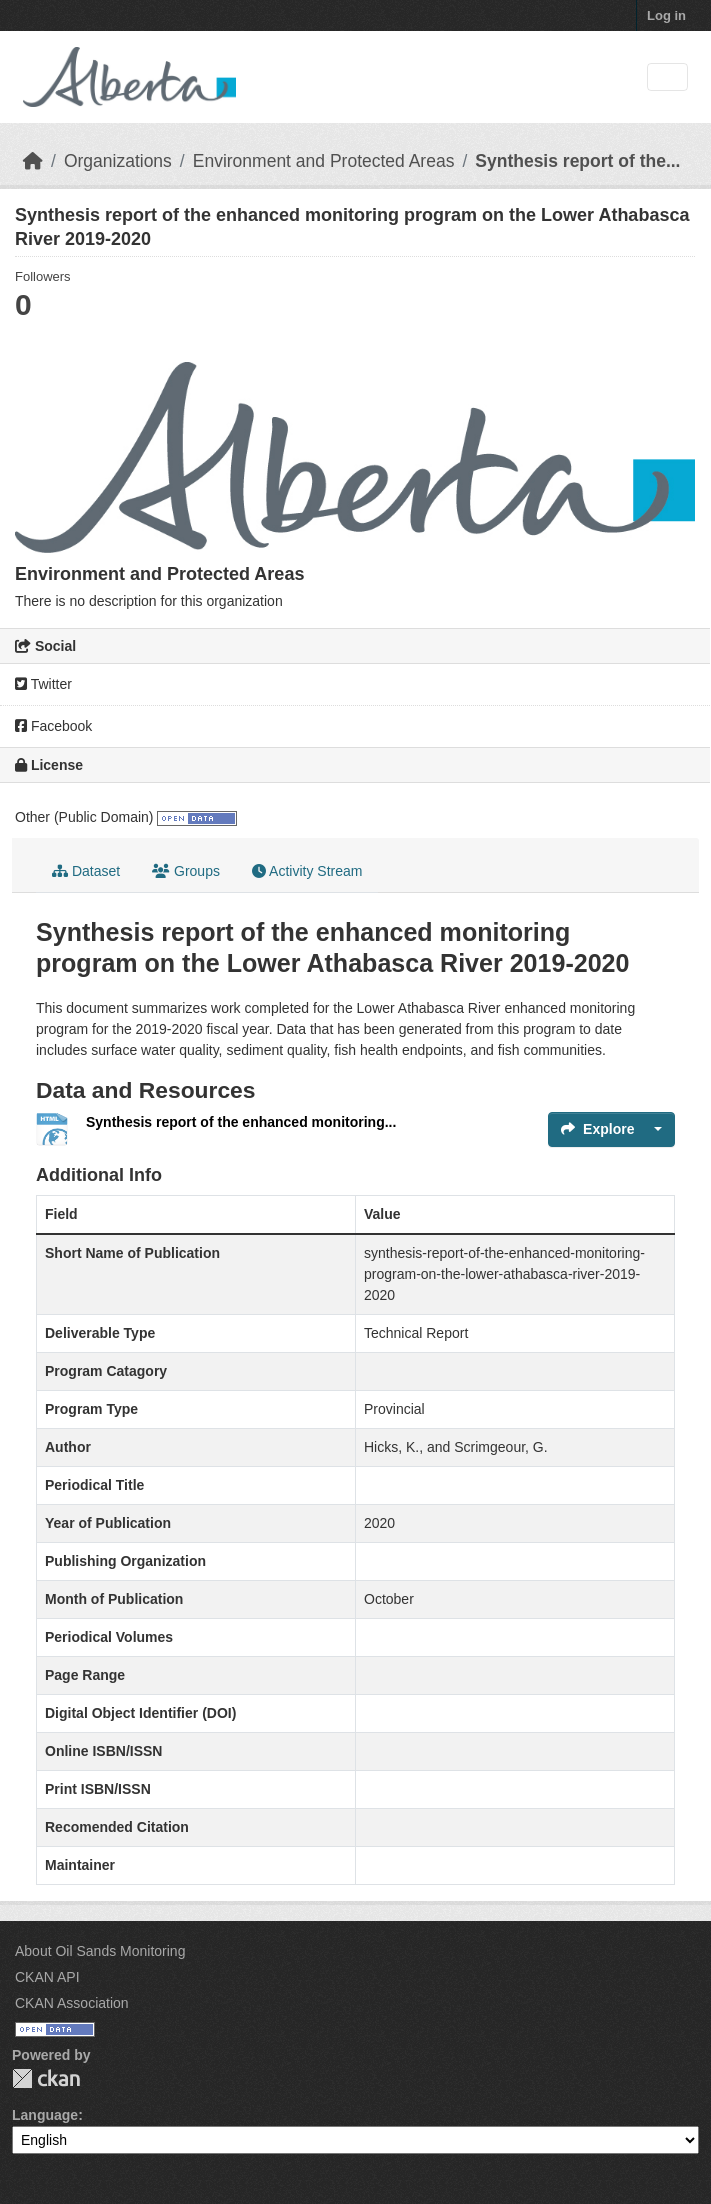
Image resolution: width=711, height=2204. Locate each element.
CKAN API (47, 1977)
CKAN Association (72, 2003)
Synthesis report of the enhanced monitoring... (241, 1122)
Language (45, 2115)
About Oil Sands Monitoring (100, 1951)
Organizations (118, 161)
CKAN (46, 2078)
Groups (186, 871)
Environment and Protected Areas (324, 161)
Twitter (43, 684)
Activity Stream (307, 871)
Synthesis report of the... (577, 161)
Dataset (86, 871)
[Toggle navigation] (667, 77)
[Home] (33, 161)
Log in (666, 15)
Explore (597, 1129)
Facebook (53, 726)
